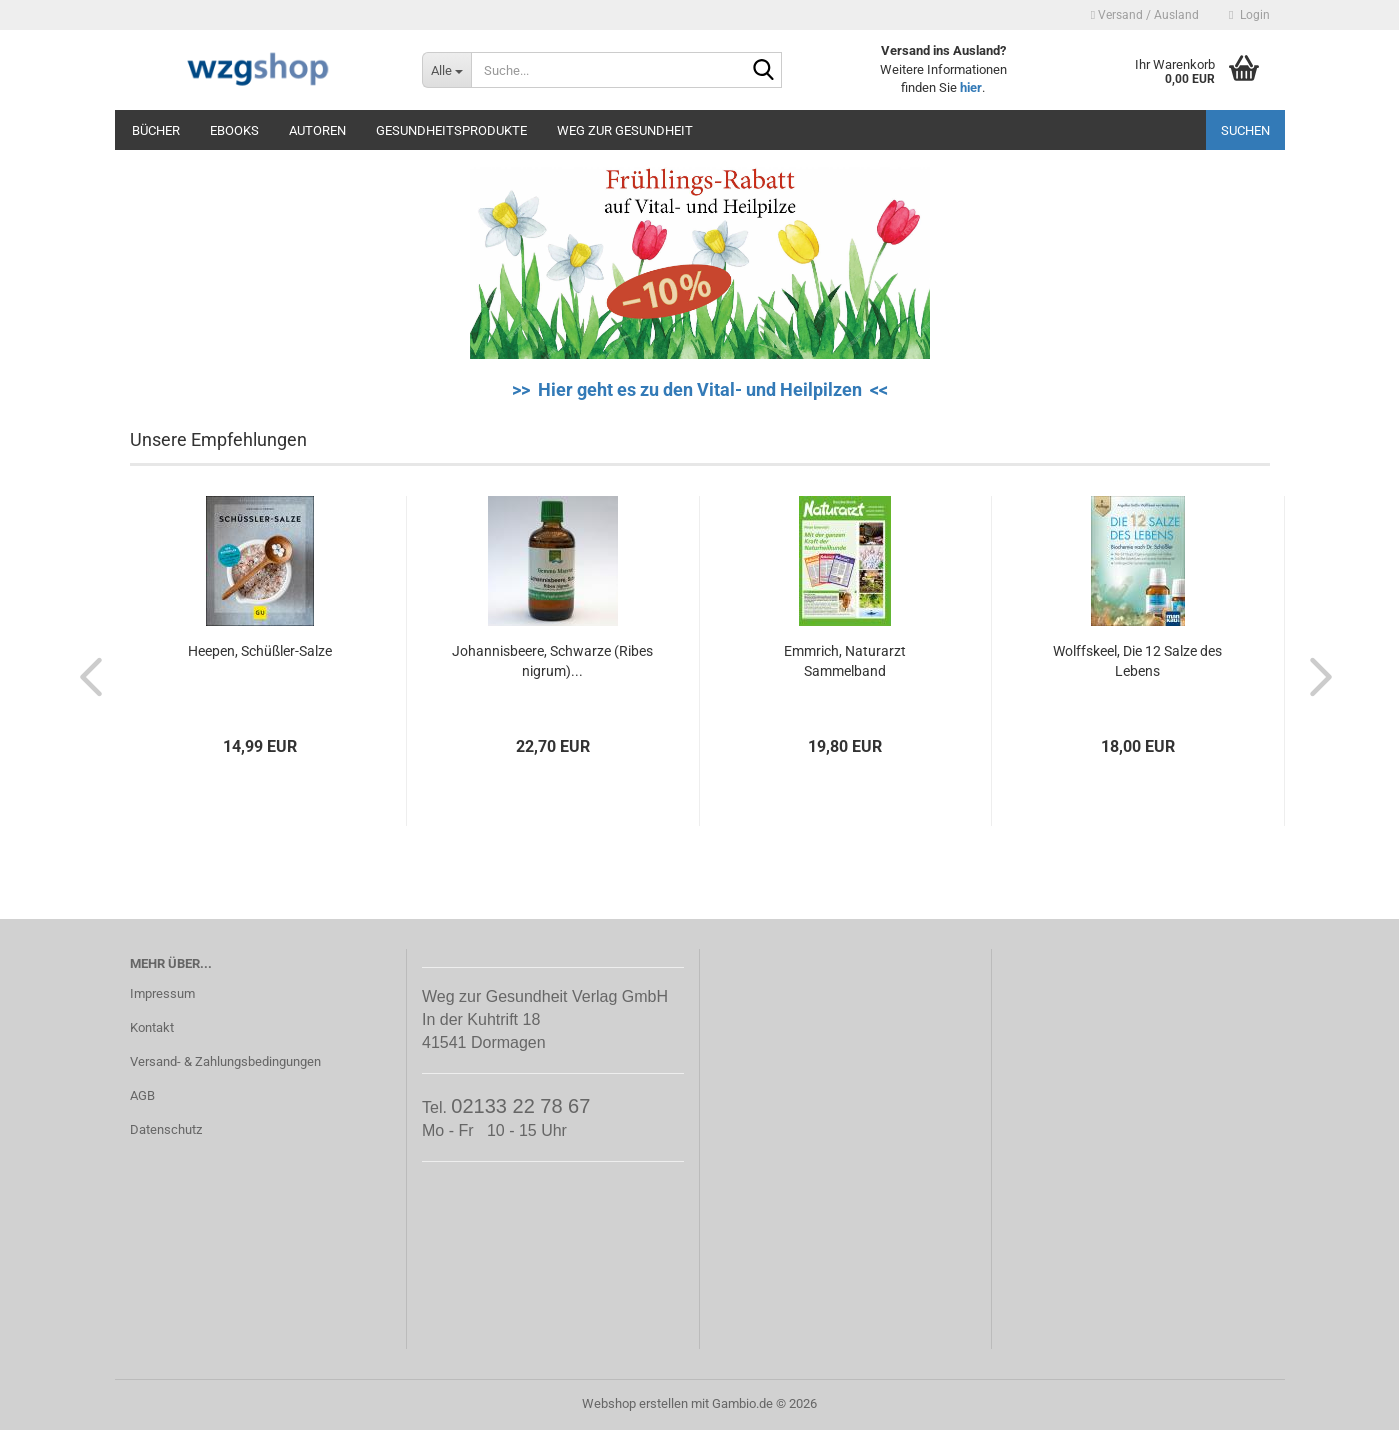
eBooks (234, 130)
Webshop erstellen (635, 1403)
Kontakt (152, 1027)
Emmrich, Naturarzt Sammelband (845, 661)
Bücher (156, 130)
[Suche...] (446, 70)
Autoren (317, 130)
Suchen (1245, 130)
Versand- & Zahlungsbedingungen (225, 1061)
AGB (142, 1095)
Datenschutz (166, 1129)
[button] (85, 676)
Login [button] (1249, 15)
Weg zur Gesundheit (625, 130)
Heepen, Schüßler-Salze (260, 651)
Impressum (162, 993)
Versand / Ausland (1145, 15)
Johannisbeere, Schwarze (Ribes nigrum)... (552, 661)
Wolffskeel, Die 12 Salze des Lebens (1137, 661)
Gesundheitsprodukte (451, 130)
